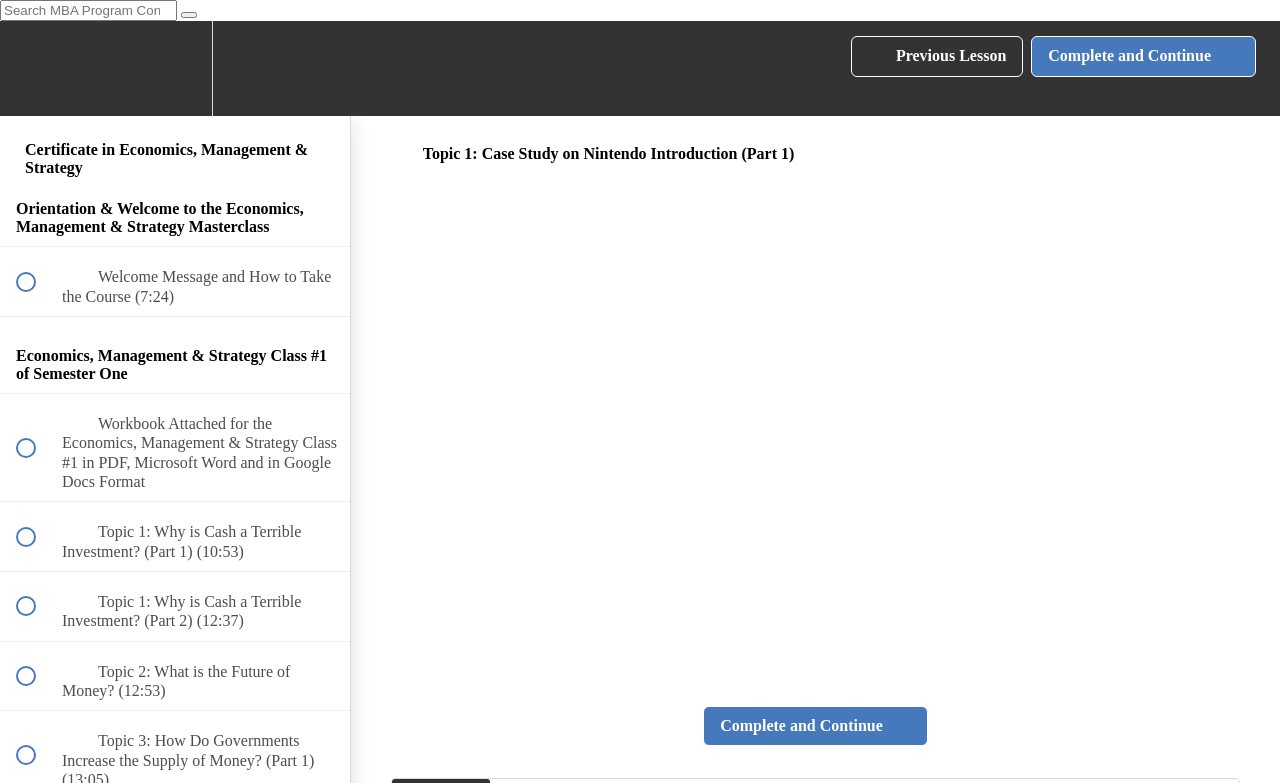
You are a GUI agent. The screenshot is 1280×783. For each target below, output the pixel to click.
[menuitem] (175, 68)
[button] (37, 68)
